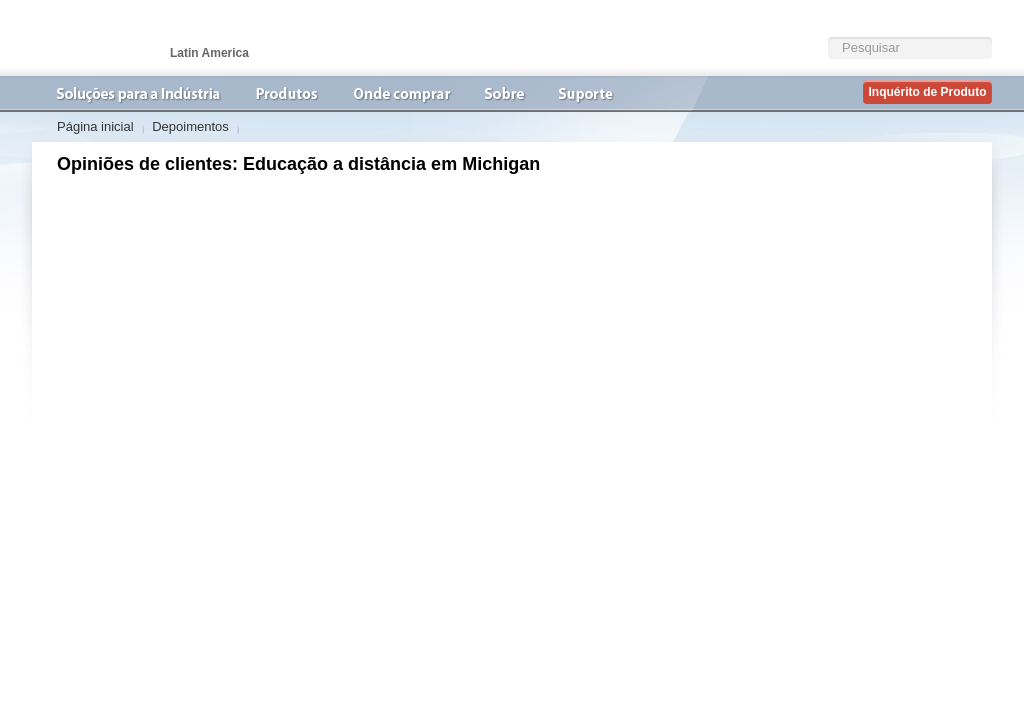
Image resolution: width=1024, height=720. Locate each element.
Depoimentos (190, 126)
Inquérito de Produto (928, 92)
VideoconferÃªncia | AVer (132, 38)
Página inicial (95, 126)
